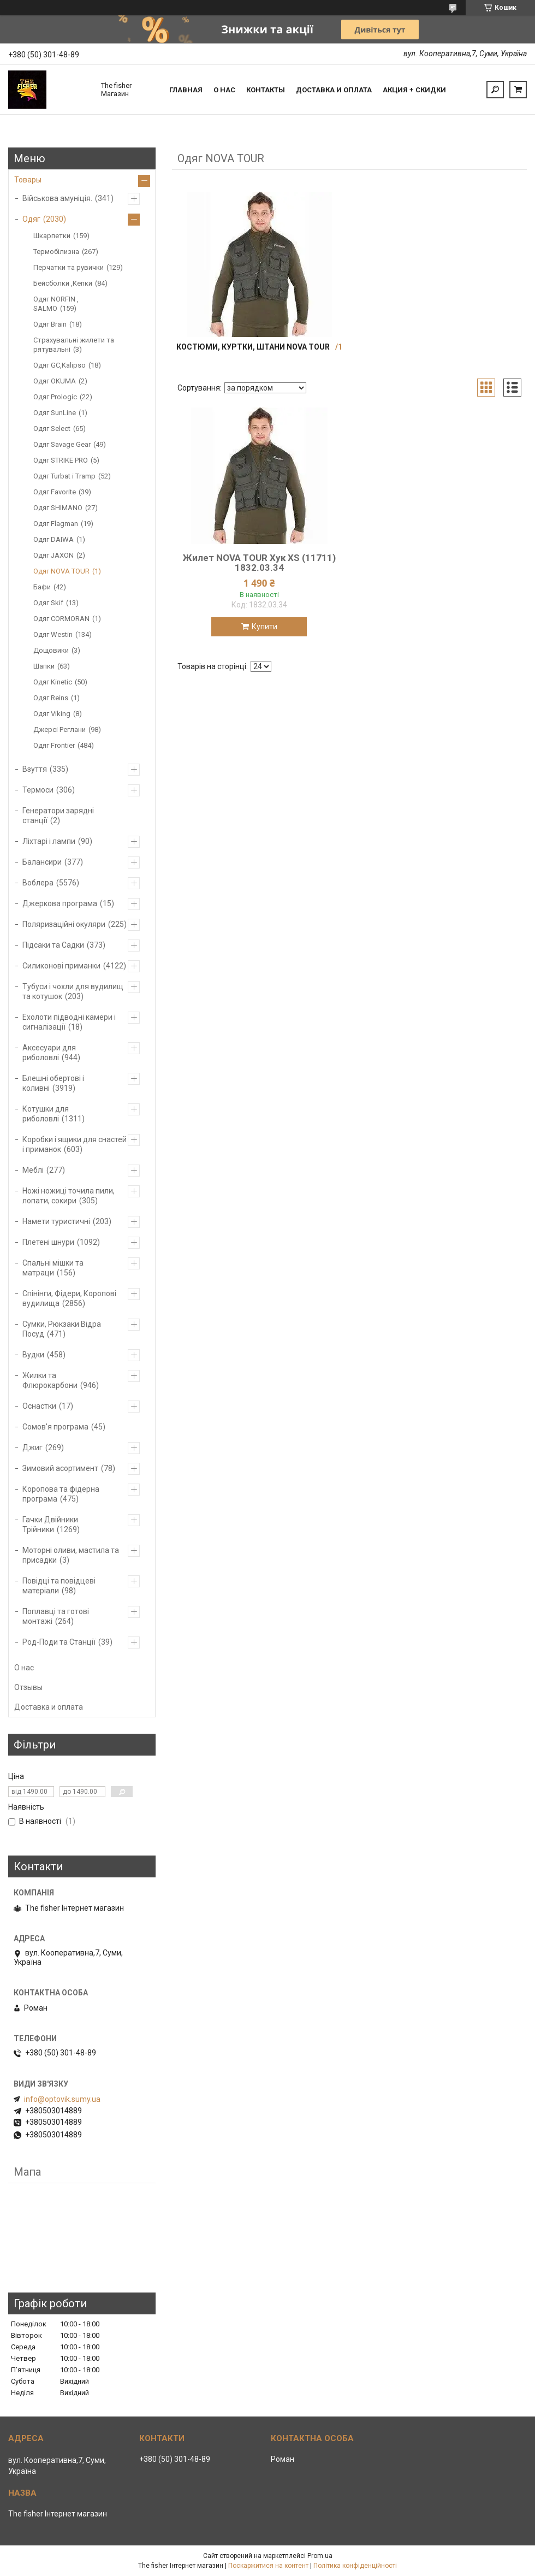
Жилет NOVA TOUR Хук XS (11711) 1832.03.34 (259, 562)
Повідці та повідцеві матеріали (59, 1585)
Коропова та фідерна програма (60, 1494)
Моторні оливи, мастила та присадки (70, 1555)
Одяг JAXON (53, 555)
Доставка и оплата (334, 90)
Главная (186, 90)
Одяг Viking (51, 714)
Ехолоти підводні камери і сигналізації (69, 1022)
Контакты (265, 90)
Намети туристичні (56, 1221)
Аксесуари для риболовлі (49, 1052)
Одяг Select (51, 428)
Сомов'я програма (55, 1426)
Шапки (44, 666)
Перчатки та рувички (68, 267)
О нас (224, 90)
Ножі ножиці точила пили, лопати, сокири (68, 1195)
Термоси (38, 789)
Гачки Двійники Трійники (50, 1524)
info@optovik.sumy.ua (62, 2099)
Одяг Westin (53, 634)
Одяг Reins (50, 698)
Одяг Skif (48, 603)
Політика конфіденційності (355, 2565)
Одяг (31, 219)
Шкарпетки (51, 236)
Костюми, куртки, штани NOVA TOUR (253, 346)
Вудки (33, 1354)
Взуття (34, 769)
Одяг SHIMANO (57, 508)
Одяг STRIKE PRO (60, 460)
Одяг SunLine (54, 413)
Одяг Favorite (54, 492)
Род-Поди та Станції (59, 1642)
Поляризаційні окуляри (63, 924)
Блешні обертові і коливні (53, 1083)
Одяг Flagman (55, 523)
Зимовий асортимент (60, 1468)
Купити (264, 626)
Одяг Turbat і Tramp (64, 476)
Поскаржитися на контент (268, 2565)
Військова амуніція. (57, 198)
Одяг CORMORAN (61, 619)
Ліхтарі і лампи (48, 841)
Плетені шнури (48, 1242)
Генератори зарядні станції (58, 815)
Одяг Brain (50, 324)
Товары (27, 179)
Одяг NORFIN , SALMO (56, 303)
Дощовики (51, 650)
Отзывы (28, 1687)
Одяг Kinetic (52, 682)
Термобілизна (56, 251)
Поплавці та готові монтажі (55, 1616)
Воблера (38, 882)
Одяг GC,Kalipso (59, 365)
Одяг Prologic (55, 397)
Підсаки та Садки (53, 945)
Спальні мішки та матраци (53, 1268)
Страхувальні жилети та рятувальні (73, 344)
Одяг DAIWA (53, 539)
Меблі (33, 1170)
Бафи (42, 587)
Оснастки (39, 1406)
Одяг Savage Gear (62, 444)
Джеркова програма (59, 903)
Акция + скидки (414, 90)
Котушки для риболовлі (45, 1113)
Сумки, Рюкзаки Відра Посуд (61, 1329)
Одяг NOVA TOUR (61, 571)
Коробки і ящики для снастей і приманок (74, 1144)
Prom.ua (319, 2556)
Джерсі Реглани (59, 729)
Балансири (42, 862)
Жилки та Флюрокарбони (50, 1380)
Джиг (32, 1447)
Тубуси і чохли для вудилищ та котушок (72, 991)
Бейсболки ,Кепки (62, 283)
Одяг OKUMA (54, 381)
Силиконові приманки (61, 965)
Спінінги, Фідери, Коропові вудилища (69, 1298)
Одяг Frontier (54, 745)
